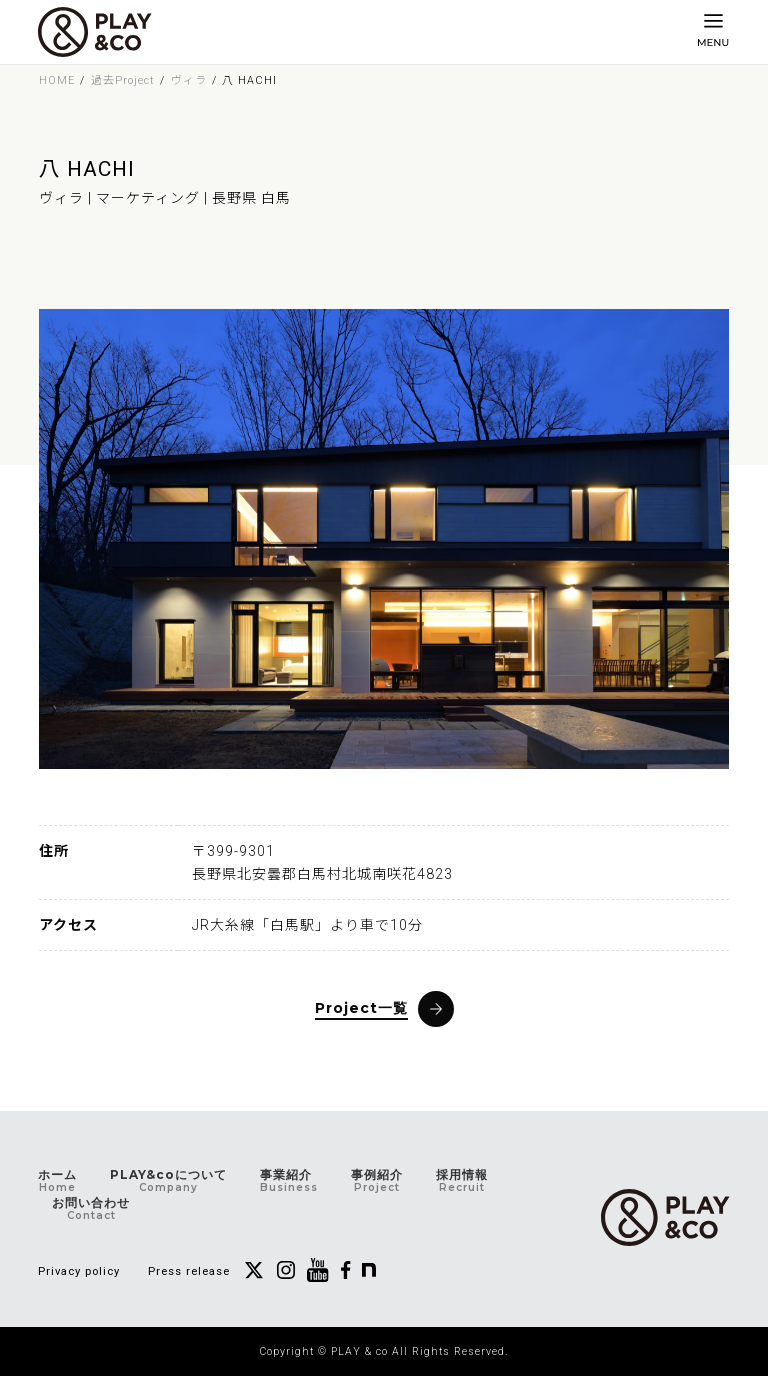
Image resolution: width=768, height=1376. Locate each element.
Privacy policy (79, 1271)
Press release (189, 1271)
